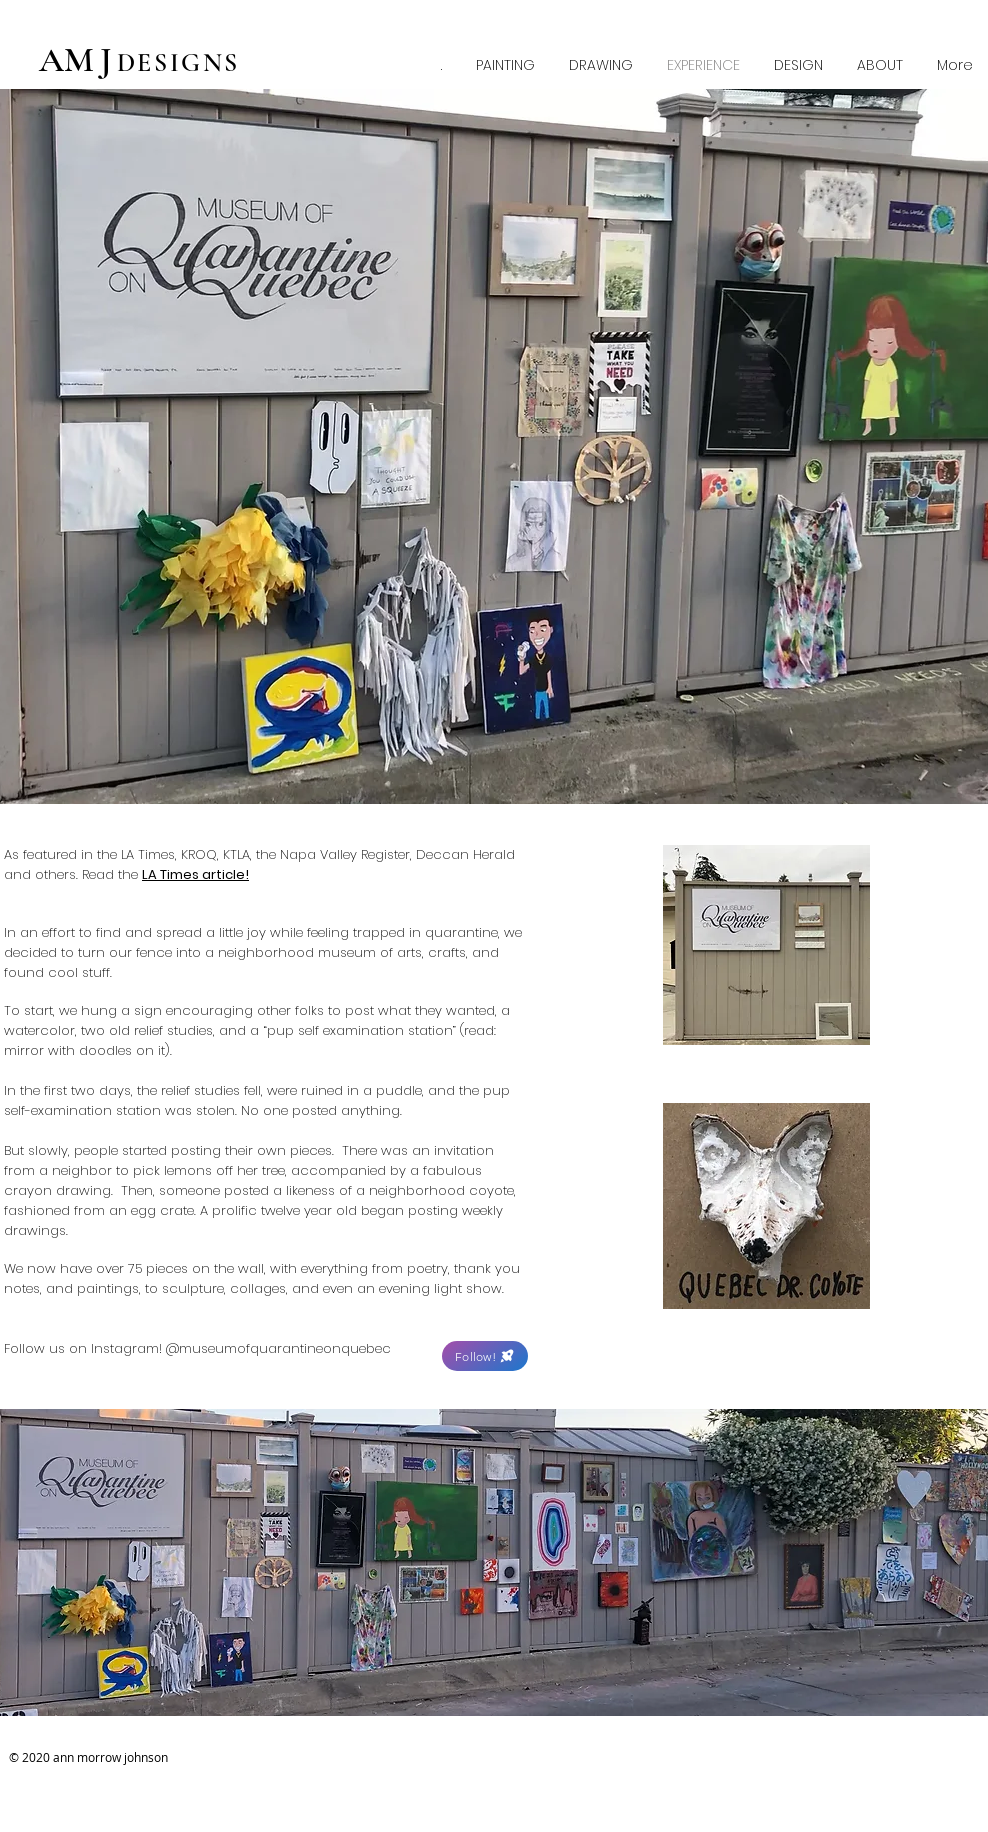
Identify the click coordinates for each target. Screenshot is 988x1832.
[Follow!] (485, 1356)
